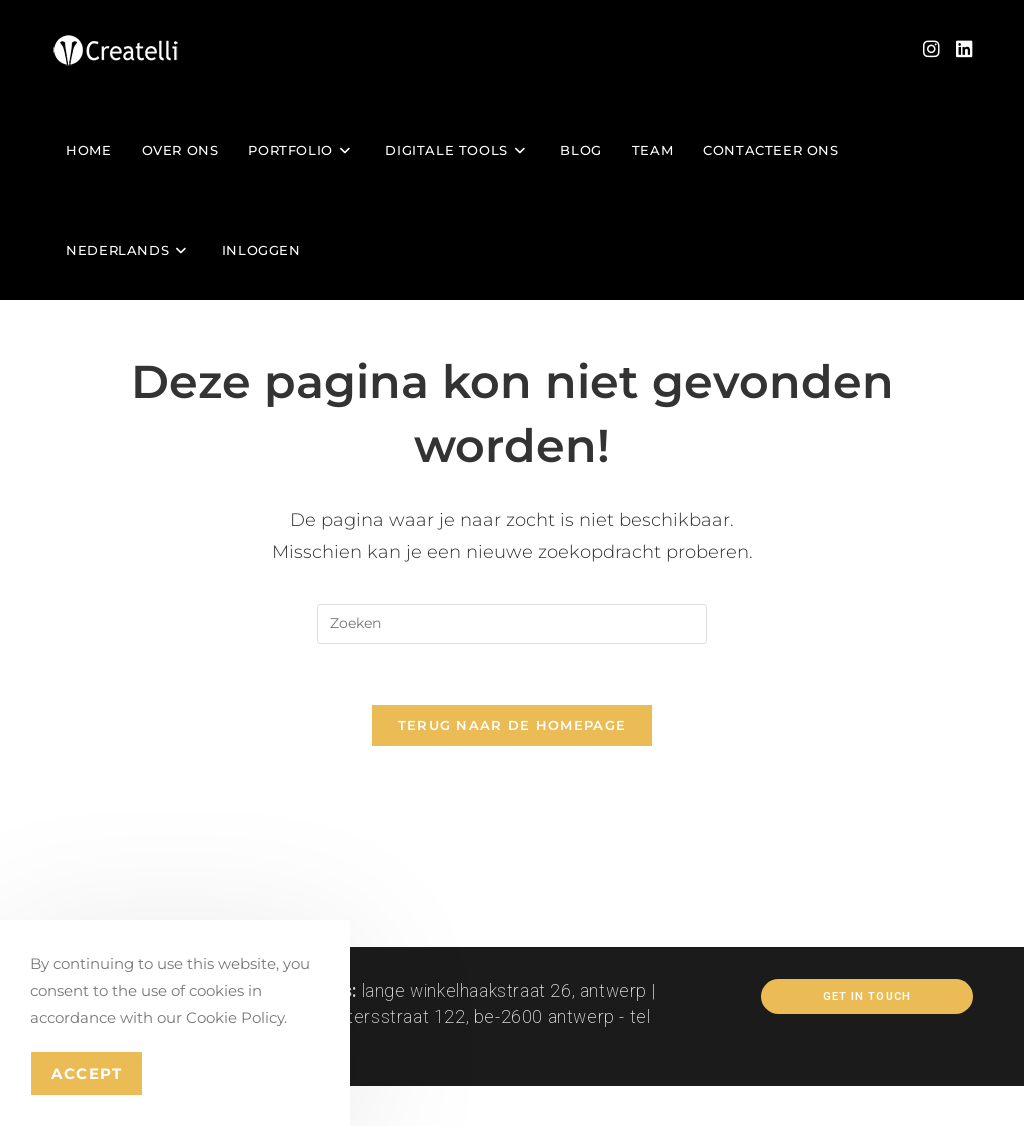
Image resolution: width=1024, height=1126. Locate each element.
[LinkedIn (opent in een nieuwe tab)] (964, 49)
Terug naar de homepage (512, 725)
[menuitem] (129, 250)
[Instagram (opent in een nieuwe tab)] (931, 49)
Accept (86, 1073)
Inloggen (261, 250)
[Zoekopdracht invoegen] (512, 624)
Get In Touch (867, 996)
